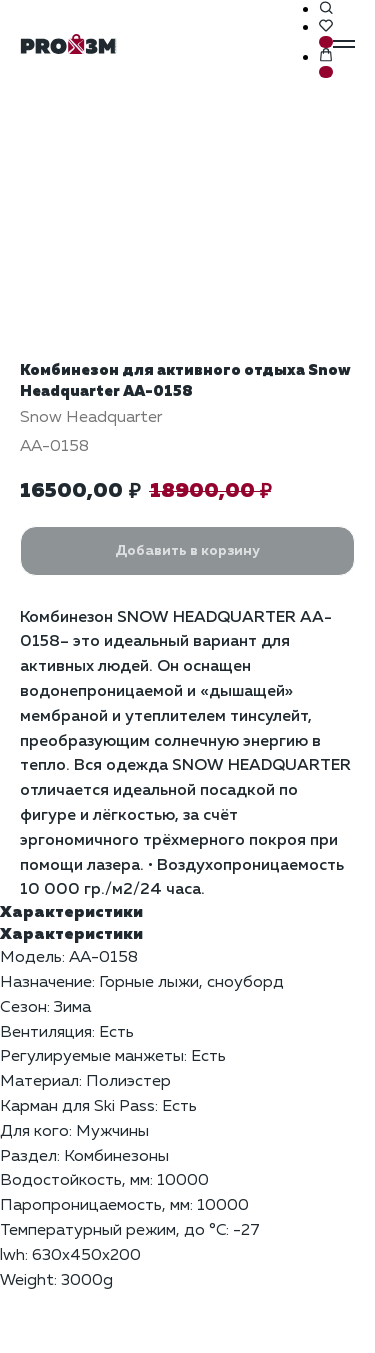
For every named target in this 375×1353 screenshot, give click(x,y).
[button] (326, 9)
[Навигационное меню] (344, 44)
